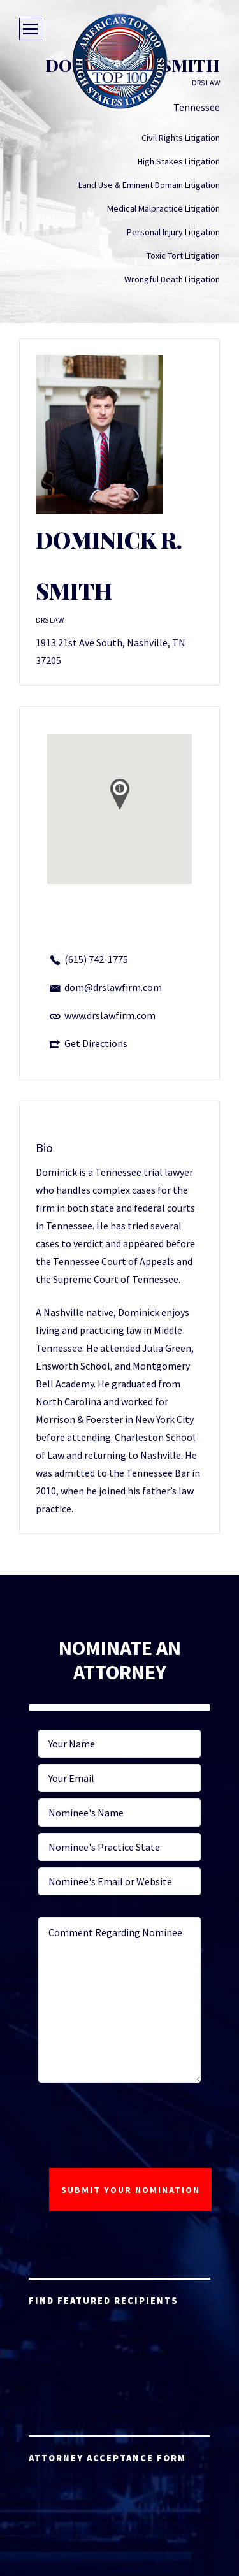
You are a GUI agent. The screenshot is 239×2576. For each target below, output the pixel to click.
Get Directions (95, 1043)
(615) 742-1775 (96, 959)
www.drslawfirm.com (110, 1015)
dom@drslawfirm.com (113, 987)
